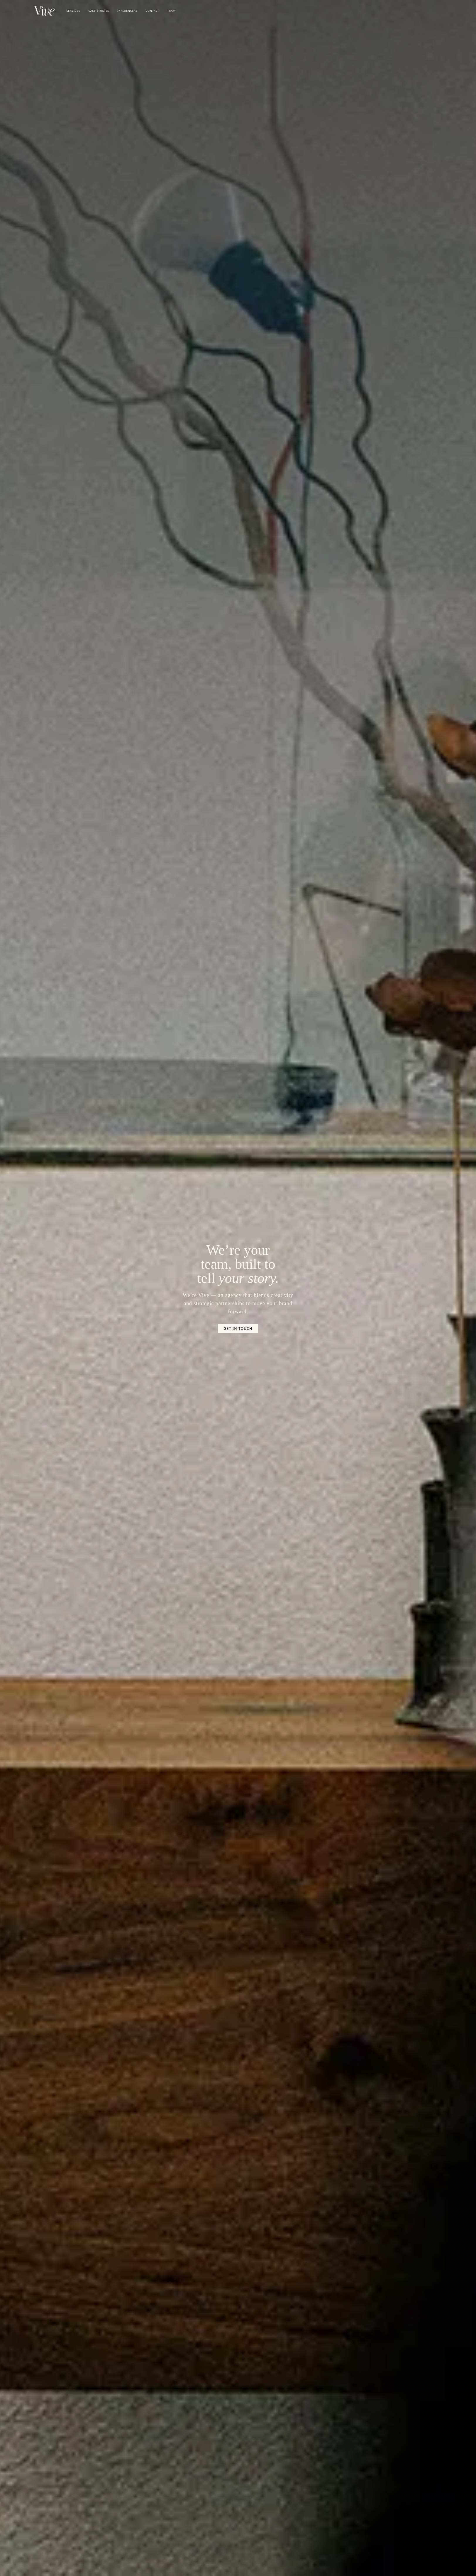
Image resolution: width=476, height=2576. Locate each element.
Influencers (127, 11)
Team (171, 11)
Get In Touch (238, 1328)
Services (73, 11)
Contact (152, 11)
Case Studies (98, 11)
